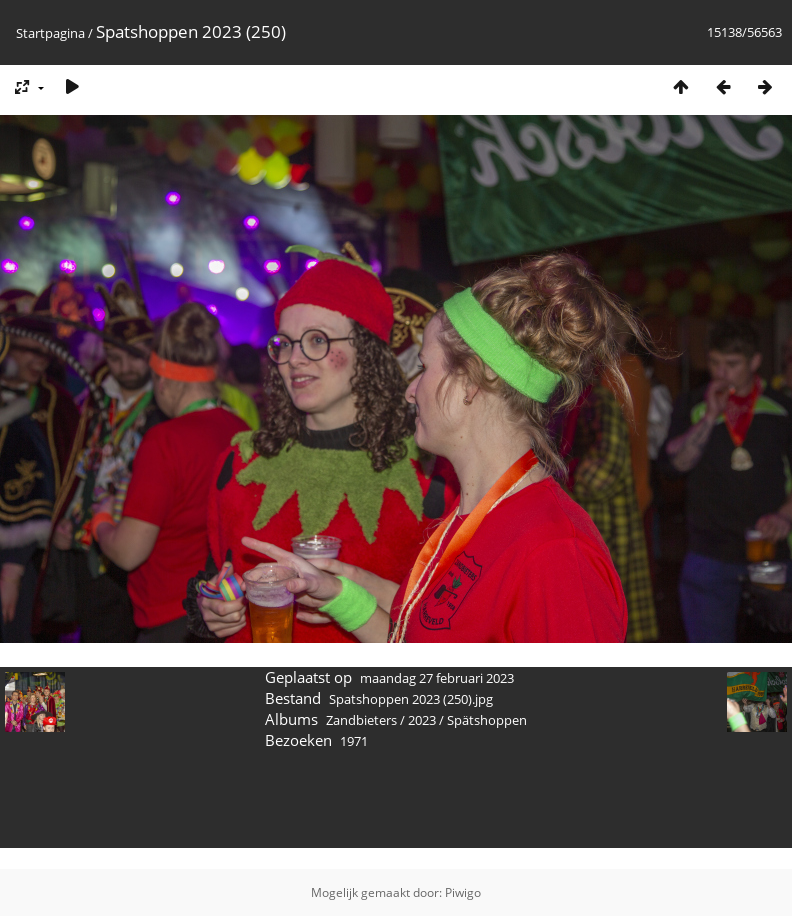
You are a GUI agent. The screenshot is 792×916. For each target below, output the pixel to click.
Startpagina (50, 33)
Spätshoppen (487, 720)
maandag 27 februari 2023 (437, 678)
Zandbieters (361, 720)
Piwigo (463, 892)
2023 (422, 720)
